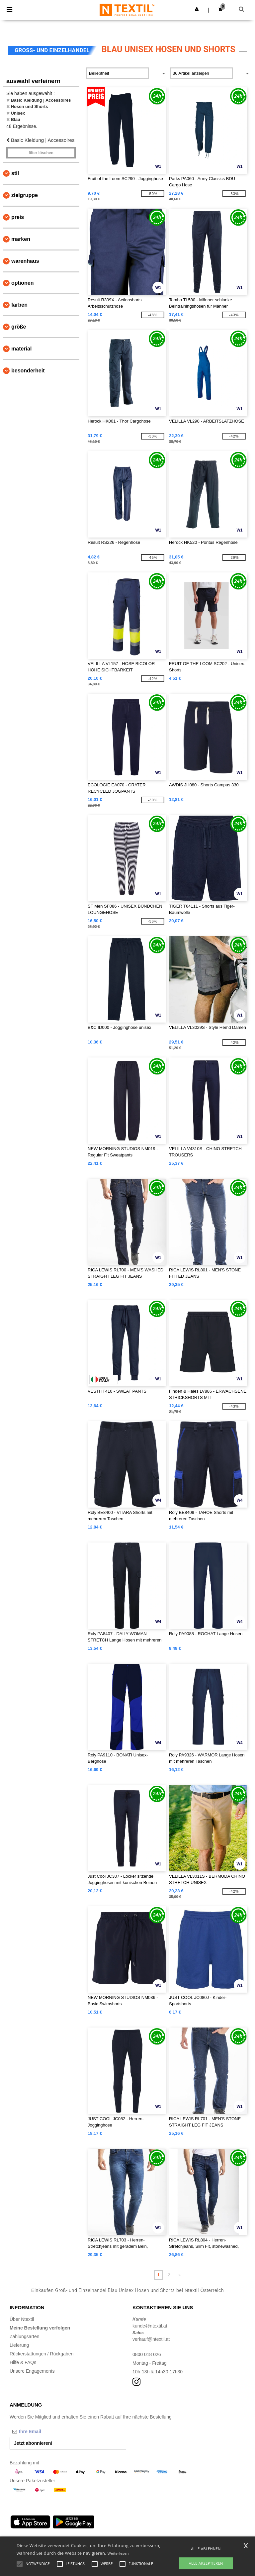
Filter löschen (41, 152)
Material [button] (21, 348)
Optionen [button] (22, 283)
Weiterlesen (118, 2553)
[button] (197, 9)
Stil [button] (15, 173)
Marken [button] (20, 239)
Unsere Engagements (32, 2371)
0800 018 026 (146, 2354)
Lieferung (19, 2345)
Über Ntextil (22, 2319)
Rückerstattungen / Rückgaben (41, 2353)
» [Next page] (180, 2275)
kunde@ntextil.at (149, 2325)
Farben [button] (19, 305)
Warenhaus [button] (25, 261)
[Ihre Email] (44, 2431)
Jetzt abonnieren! (33, 2443)
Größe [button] (18, 327)
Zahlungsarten (25, 2336)
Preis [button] (17, 217)
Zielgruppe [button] (24, 195)
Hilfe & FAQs (23, 2362)
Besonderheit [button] (27, 370)
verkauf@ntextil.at (151, 2339)
